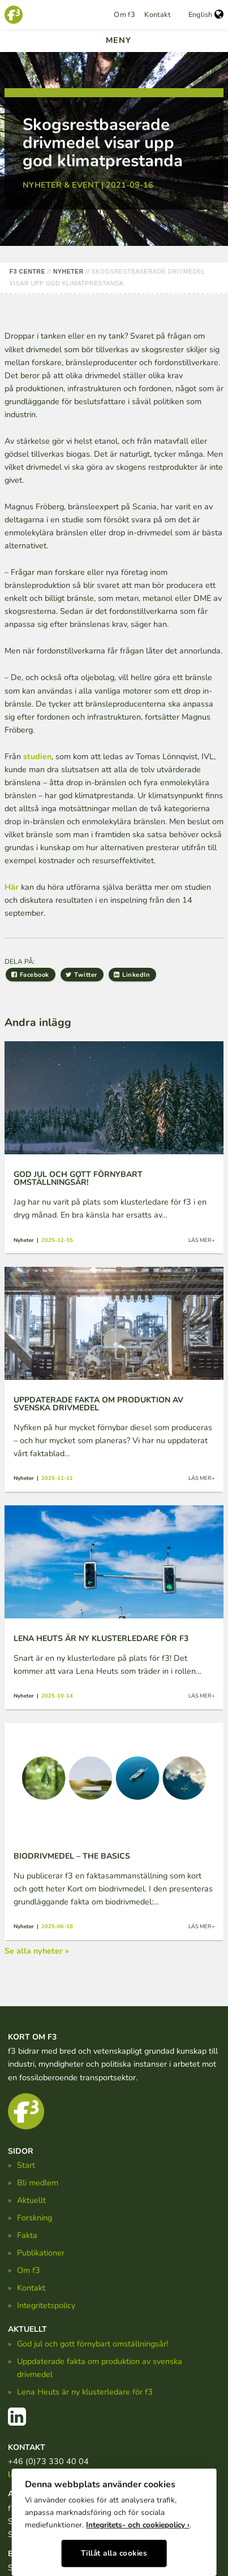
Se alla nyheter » (37, 1950)
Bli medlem (37, 2182)
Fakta (27, 2235)
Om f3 (124, 15)
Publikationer (40, 2252)
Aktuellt (31, 2200)
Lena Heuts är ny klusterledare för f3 (85, 2391)
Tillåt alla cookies (114, 2553)
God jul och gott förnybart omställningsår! (92, 2343)
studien (37, 756)
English (205, 15)
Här (12, 887)
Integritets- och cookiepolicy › (138, 2524)
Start (26, 2165)
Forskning (34, 2217)
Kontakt (157, 15)
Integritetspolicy (46, 2305)
